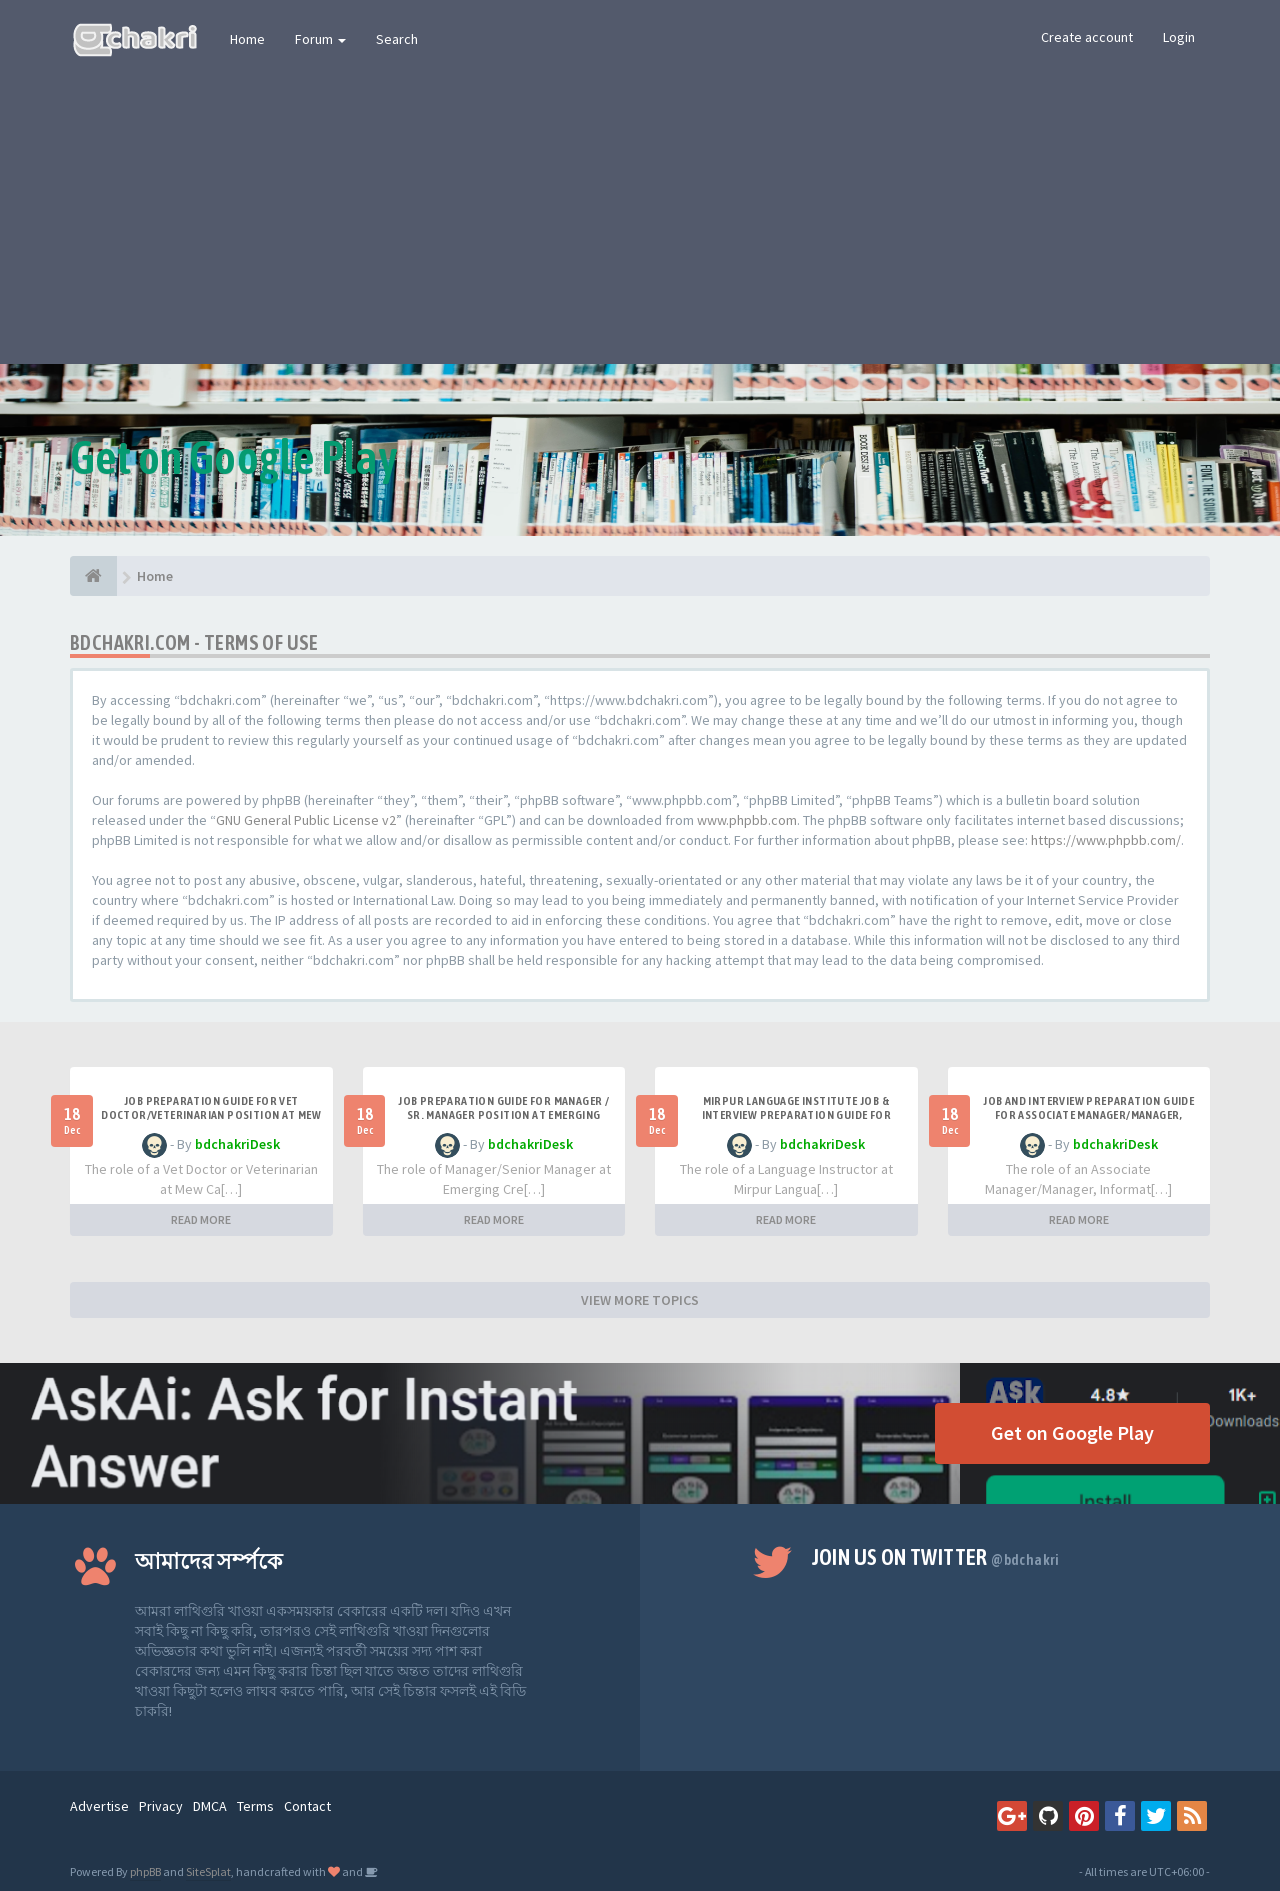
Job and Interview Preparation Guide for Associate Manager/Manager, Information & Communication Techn (1089, 1115)
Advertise (99, 1806)
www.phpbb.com (747, 820)
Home (247, 39)
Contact (307, 1806)
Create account (1087, 37)
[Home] (93, 576)
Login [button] (1179, 37)
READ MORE (201, 1219)
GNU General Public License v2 (306, 820)
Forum (320, 39)
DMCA (210, 1806)
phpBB (145, 1871)
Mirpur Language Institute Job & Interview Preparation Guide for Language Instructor (796, 1115)
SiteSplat (208, 1871)
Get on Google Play (1072, 1432)
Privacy (161, 1806)
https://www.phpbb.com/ (1106, 840)
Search (397, 39)
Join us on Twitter (936, 1557)
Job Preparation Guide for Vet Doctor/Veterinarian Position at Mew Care (211, 1115)
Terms (255, 1806)
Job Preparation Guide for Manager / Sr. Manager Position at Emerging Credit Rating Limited (503, 1115)
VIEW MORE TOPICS (640, 1300)
